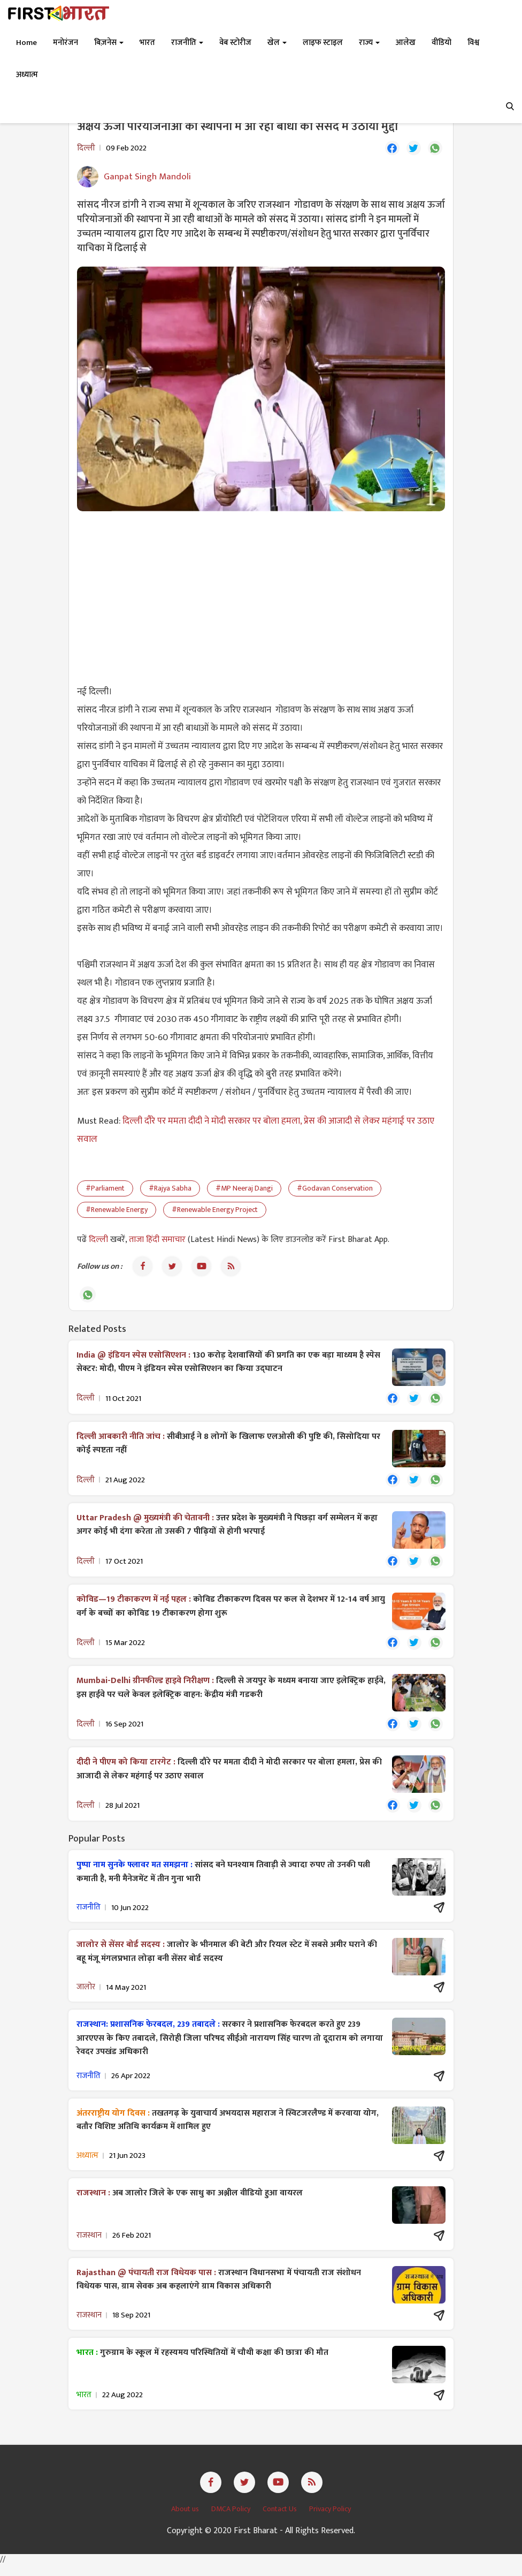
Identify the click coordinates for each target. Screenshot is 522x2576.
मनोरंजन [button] (65, 42)
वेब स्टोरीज (235, 42)
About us (186, 2519)
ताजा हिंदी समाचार (157, 1241)
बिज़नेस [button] (109, 42)
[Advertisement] (261, 598)
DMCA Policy (231, 2519)
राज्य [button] (369, 42)
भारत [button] (147, 42)
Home (26, 42)
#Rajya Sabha (170, 1190)
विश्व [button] (473, 42)
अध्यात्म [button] (27, 74)
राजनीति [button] (187, 42)
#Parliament (105, 1190)
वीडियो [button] (441, 42)
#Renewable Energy (117, 1211)
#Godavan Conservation (335, 1190)
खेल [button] (277, 42)
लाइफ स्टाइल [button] (323, 42)
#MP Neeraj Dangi (244, 1190)
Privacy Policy (330, 2519)
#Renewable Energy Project (215, 1211)
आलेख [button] (406, 42)
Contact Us (280, 2519)
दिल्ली (99, 1241)
